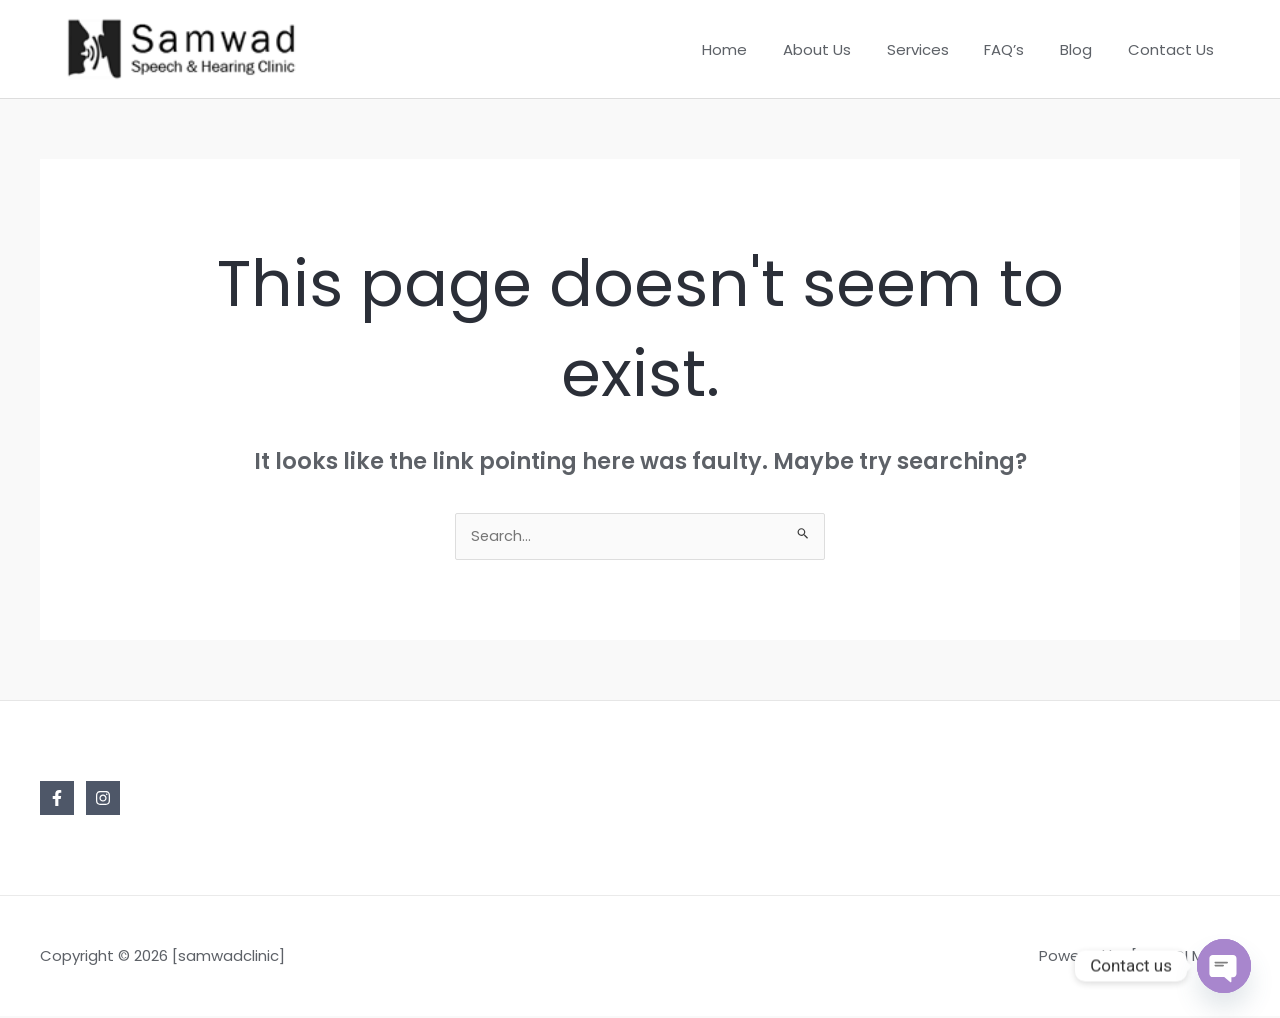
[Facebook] (57, 800)
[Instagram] (103, 800)
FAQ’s (1019, 49)
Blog (1085, 49)
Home (756, 49)
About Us (843, 49)
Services (938, 49)
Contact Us (1174, 49)
